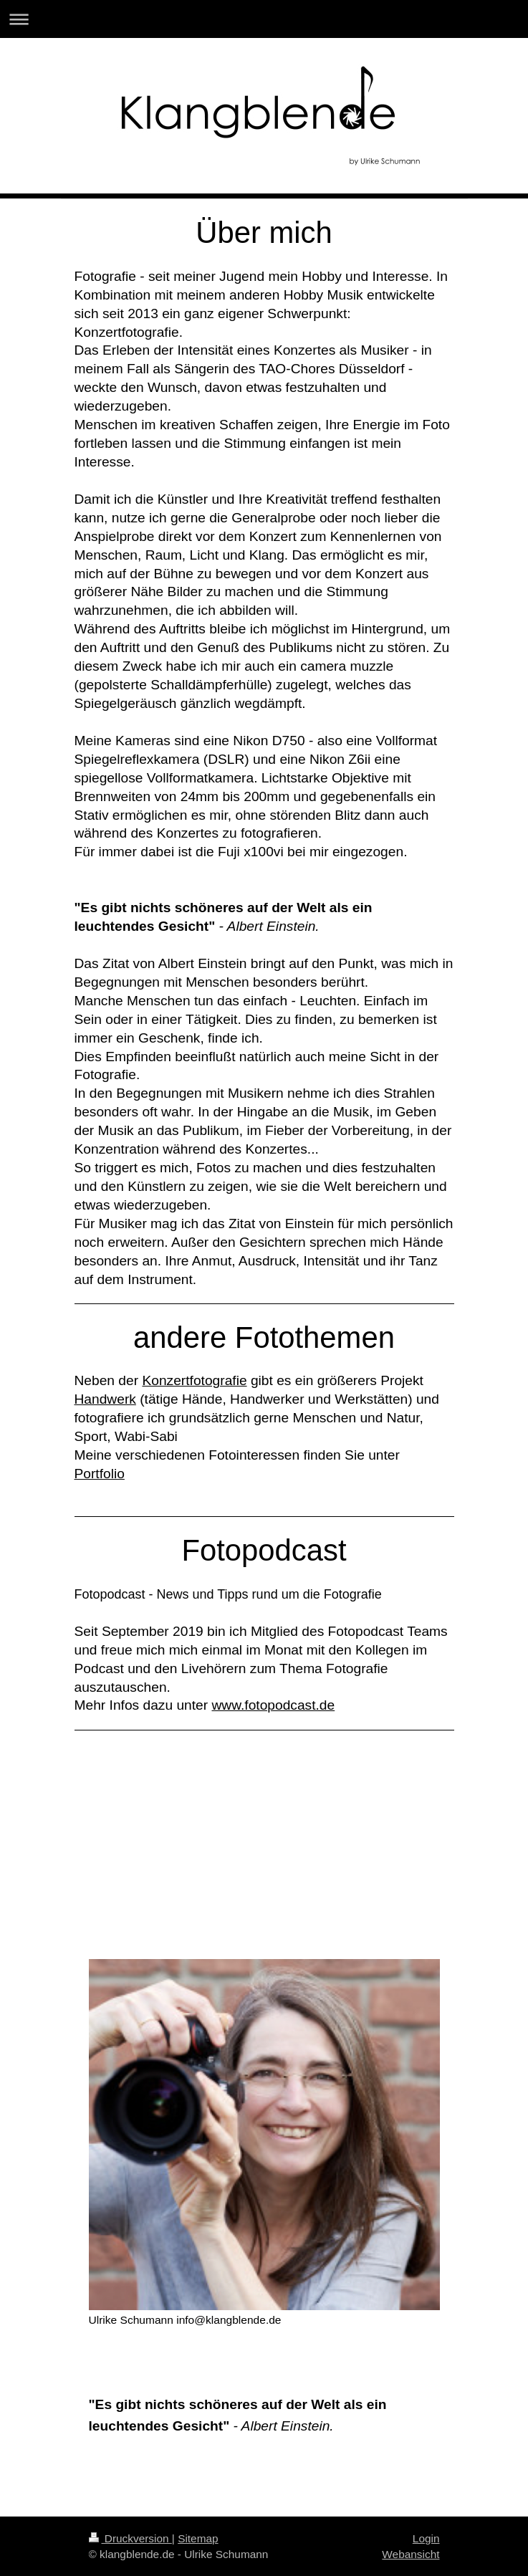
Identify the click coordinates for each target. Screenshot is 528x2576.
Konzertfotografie (194, 1380)
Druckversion (130, 2538)
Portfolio (100, 1473)
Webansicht (410, 2554)
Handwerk (105, 1399)
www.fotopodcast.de (273, 1705)
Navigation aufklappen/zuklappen (264, 19)
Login (426, 2538)
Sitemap (198, 2538)
